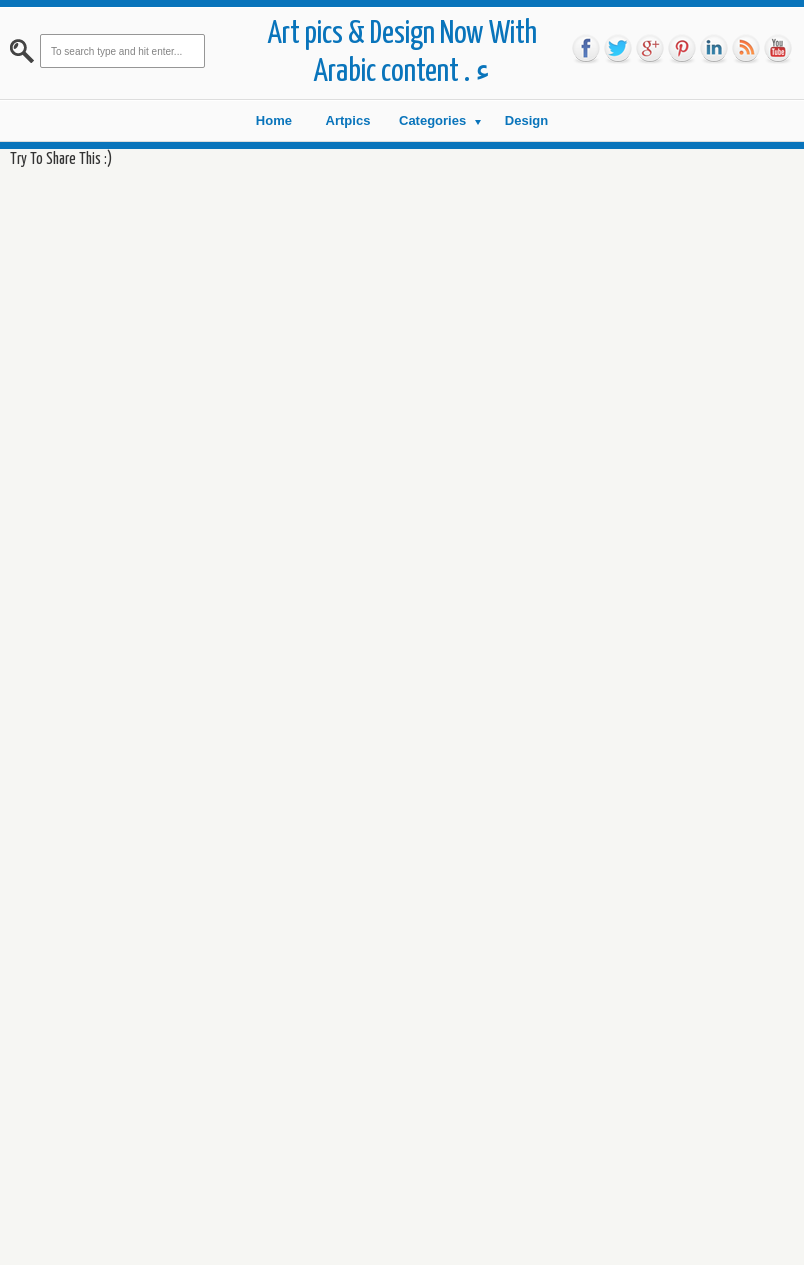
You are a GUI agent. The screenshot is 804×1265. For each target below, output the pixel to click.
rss (746, 49)
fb (586, 49)
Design (526, 120)
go (650, 49)
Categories (432, 120)
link (714, 49)
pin (682, 49)
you (778, 49)
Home (274, 120)
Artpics (348, 120)
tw (618, 49)
